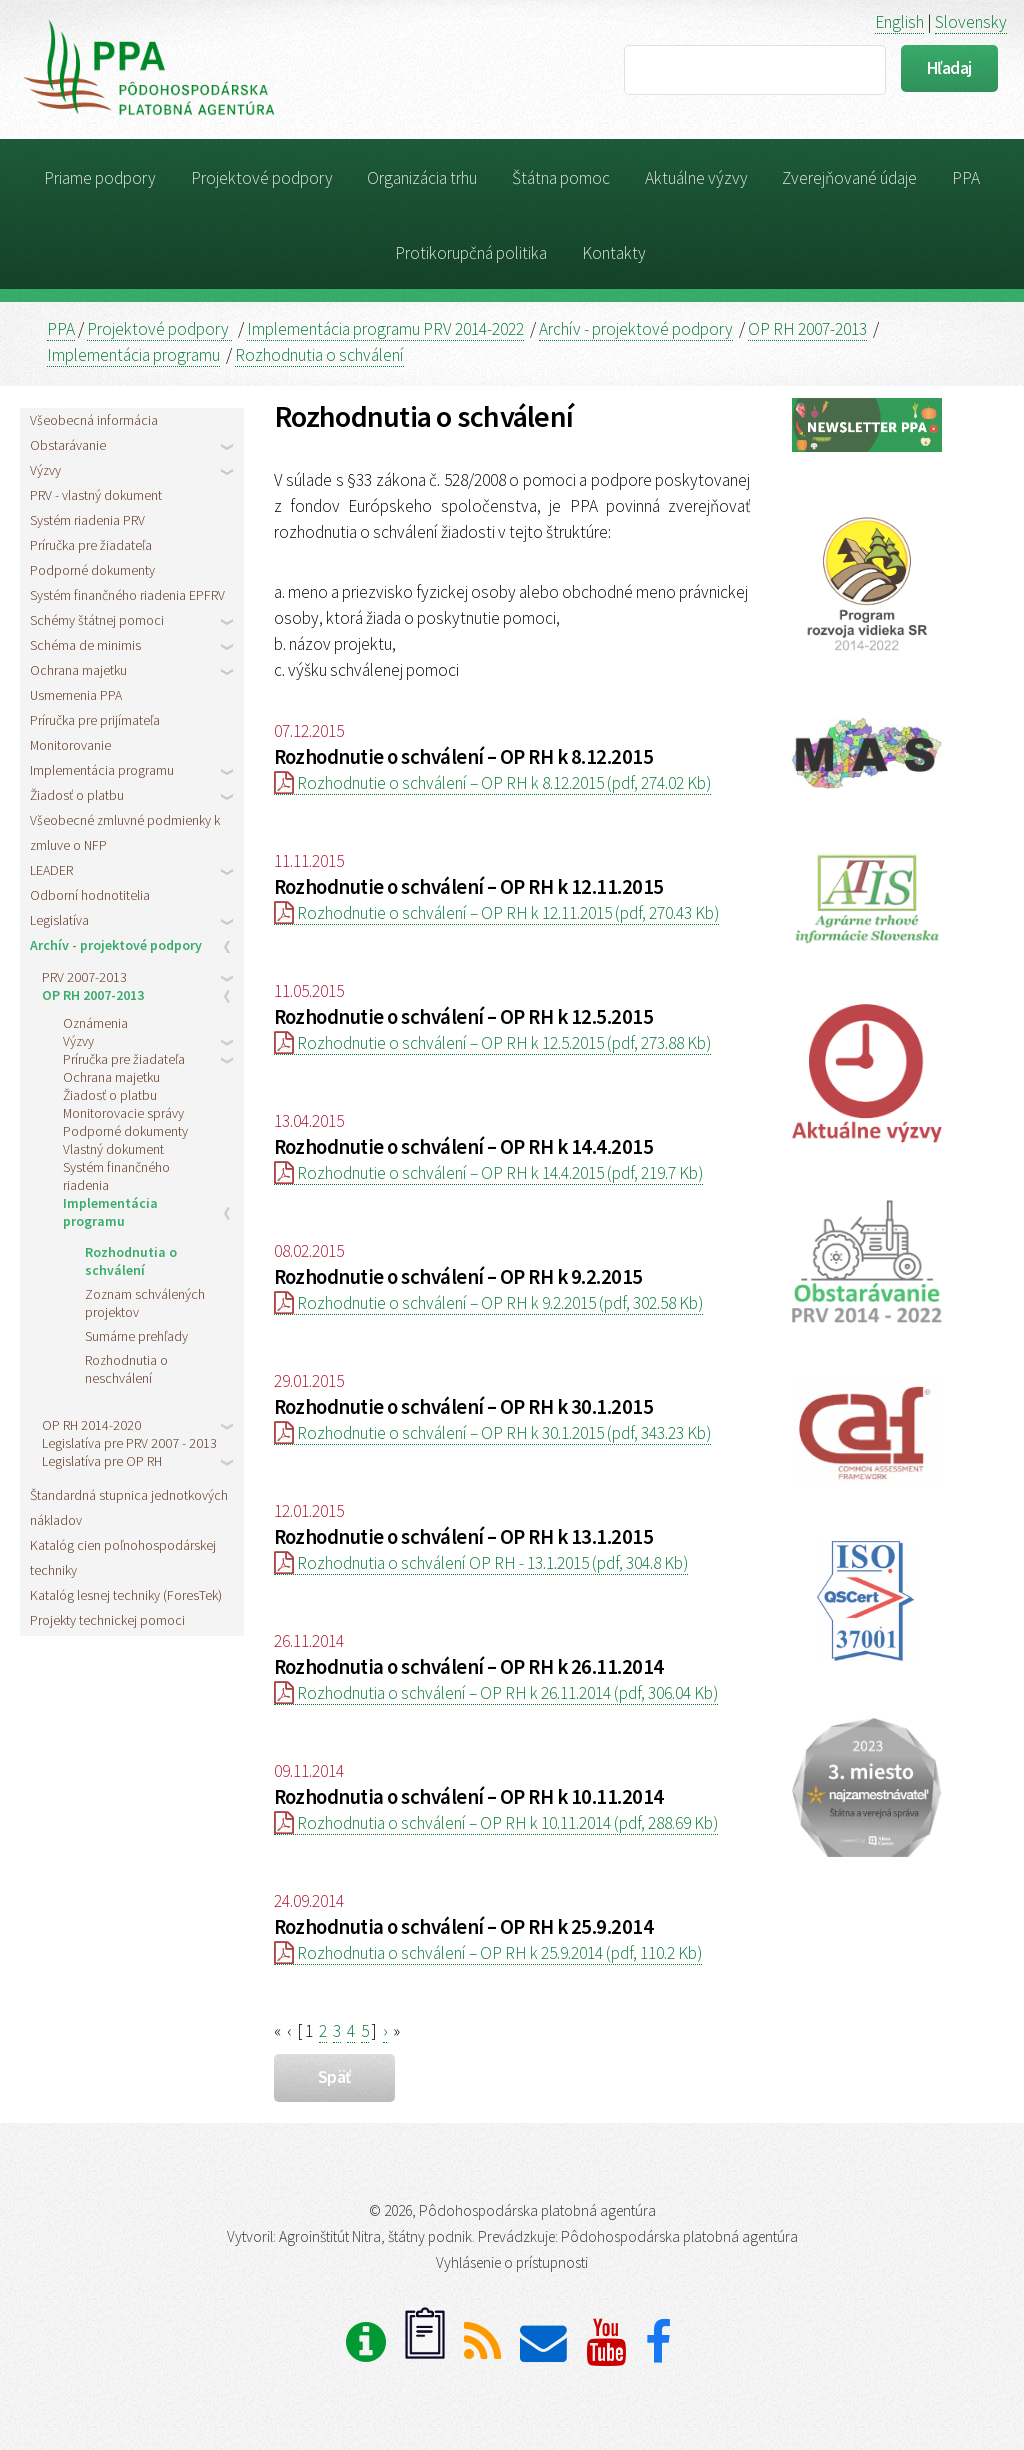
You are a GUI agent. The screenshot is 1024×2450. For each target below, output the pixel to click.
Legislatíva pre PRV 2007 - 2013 (129, 1443)
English (899, 22)
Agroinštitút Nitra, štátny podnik (375, 2236)
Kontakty (614, 253)
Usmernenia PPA (76, 695)
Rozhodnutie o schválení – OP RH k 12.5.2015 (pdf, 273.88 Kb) (492, 1043)
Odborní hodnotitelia (90, 895)
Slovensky (971, 22)
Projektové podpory (262, 178)
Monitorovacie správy (123, 1113)
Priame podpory (100, 178)
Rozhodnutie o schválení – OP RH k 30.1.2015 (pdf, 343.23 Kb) (492, 1433)
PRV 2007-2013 (84, 977)
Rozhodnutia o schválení (319, 355)
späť (334, 2077)
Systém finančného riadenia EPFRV (127, 595)
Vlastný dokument (113, 1149)
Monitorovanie (70, 745)
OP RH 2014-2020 (91, 1425)
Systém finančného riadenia (116, 1176)
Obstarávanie (68, 445)
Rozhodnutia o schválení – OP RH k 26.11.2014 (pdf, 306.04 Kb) (496, 1693)
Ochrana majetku (78, 670)
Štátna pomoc (561, 178)
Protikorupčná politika (471, 253)
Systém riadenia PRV (87, 520)
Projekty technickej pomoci (107, 1620)
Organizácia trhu (422, 178)
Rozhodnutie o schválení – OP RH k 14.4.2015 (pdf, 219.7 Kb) (488, 1173)
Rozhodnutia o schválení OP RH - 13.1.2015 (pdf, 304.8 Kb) (481, 1563)
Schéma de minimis (85, 645)
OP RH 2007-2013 (807, 329)
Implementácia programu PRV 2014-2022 (385, 329)
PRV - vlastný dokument (96, 495)
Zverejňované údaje (849, 178)
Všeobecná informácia (94, 420)
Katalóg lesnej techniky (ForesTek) (126, 1595)
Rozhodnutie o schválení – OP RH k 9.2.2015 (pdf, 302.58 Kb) (488, 1303)
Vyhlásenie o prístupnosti (512, 2262)
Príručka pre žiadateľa (91, 545)
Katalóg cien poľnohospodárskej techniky (123, 1557)
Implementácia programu (133, 355)
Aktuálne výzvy (696, 178)
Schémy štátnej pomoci (97, 620)
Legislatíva (59, 920)
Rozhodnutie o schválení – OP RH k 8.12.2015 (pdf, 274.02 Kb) (492, 783)
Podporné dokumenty (92, 570)
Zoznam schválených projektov (145, 1303)
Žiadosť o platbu (77, 795)
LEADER (51, 870)
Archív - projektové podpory (636, 329)
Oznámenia (95, 1023)
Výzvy (45, 470)
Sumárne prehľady (136, 1336)
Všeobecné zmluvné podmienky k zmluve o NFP (125, 832)
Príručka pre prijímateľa (95, 720)
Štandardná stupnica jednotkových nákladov (129, 1507)
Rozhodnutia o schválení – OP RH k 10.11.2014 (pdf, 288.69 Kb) (496, 1823)
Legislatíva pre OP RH (102, 1461)
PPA (966, 178)
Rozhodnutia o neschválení (126, 1369)
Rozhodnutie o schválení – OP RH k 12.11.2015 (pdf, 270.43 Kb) (496, 913)
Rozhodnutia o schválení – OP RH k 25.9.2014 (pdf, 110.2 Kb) (488, 1953)
